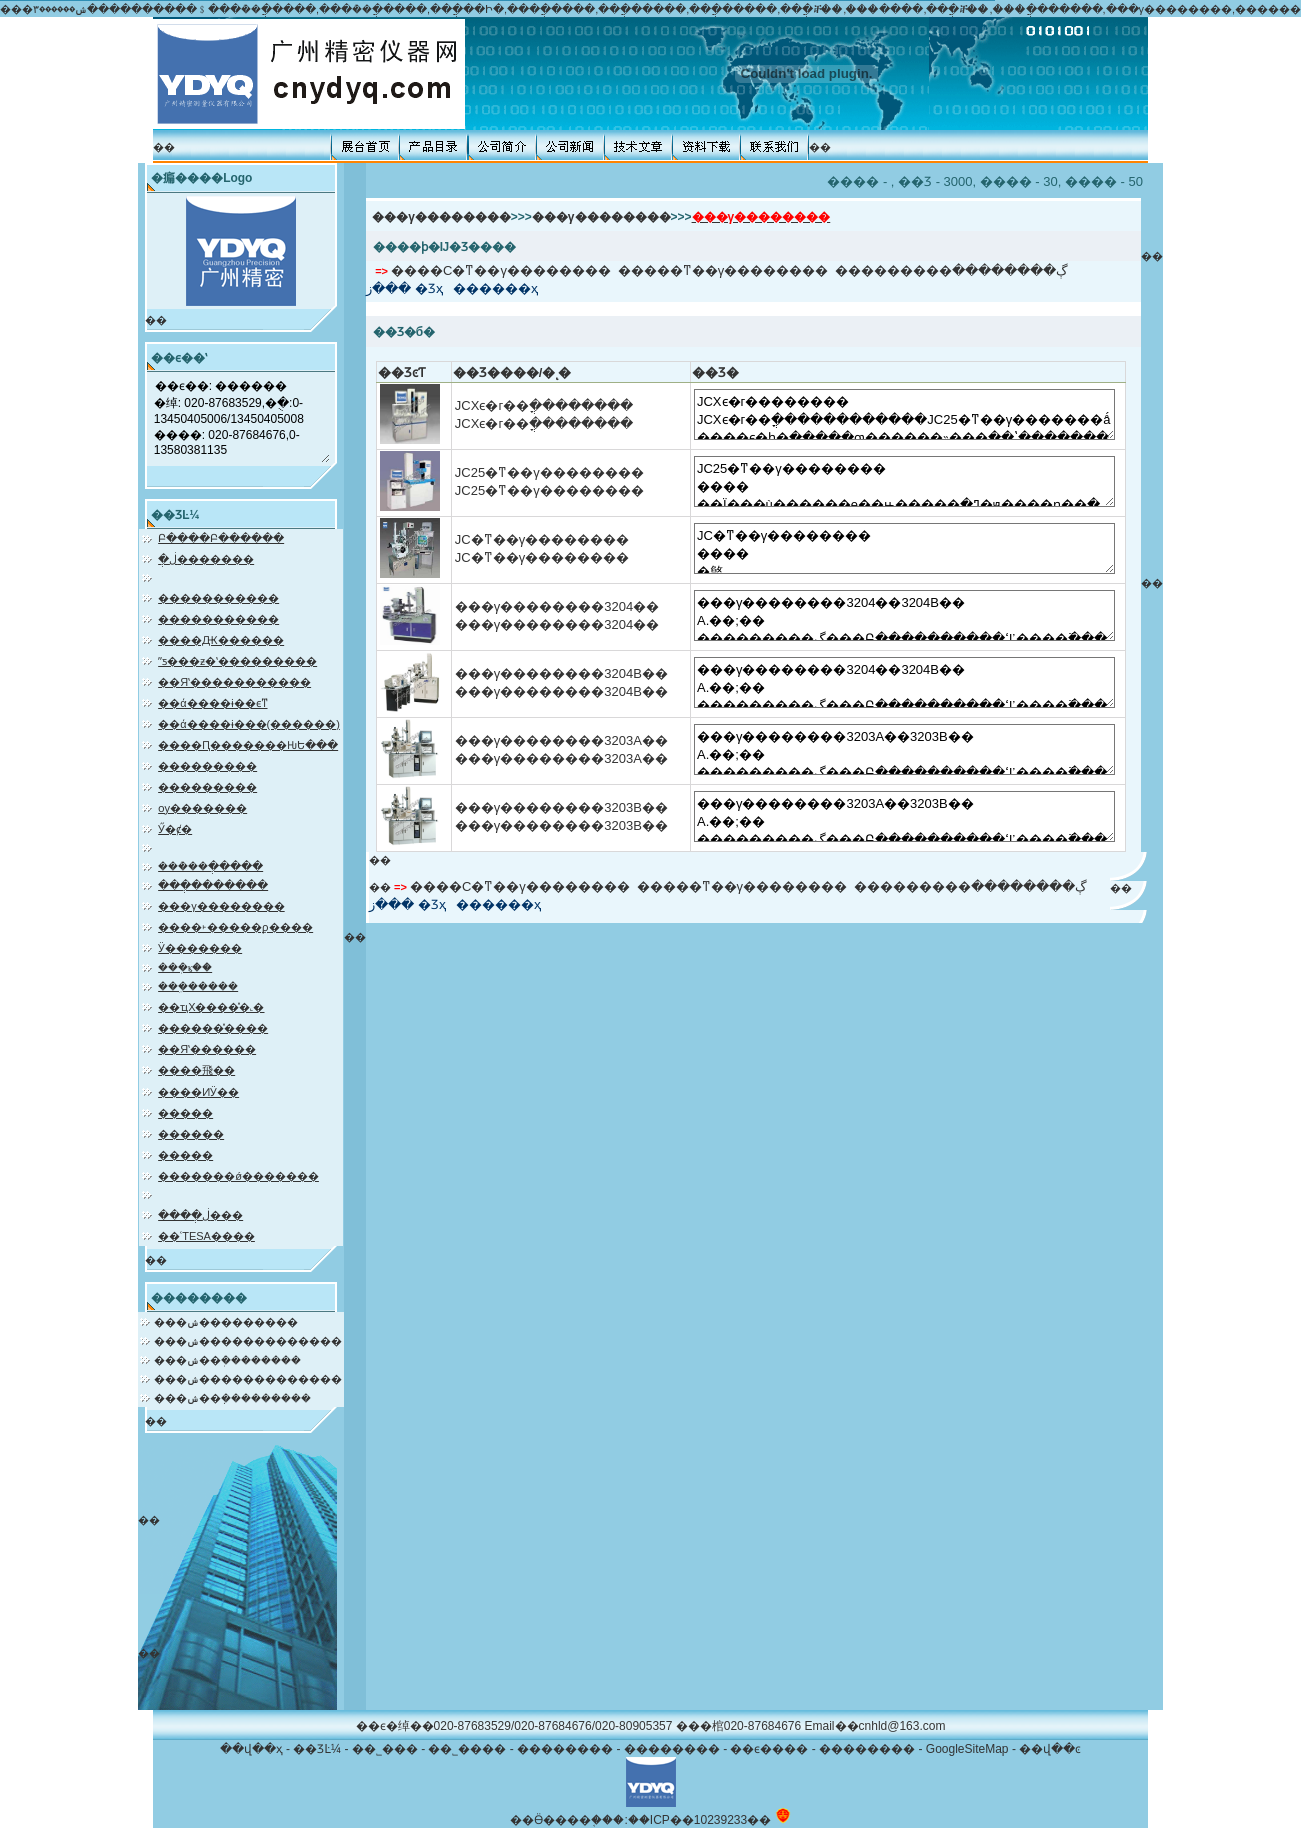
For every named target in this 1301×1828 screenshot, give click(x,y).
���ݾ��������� (226, 1322)
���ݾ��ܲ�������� (227, 1360)
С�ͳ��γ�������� (527, 270)
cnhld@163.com (902, 1726)
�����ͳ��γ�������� (723, 270)
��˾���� (467, 1749)
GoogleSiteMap (967, 1749)
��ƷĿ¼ (317, 1749)
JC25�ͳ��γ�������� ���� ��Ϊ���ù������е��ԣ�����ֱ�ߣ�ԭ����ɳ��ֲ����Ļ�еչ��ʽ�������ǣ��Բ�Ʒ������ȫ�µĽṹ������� (904, 481)
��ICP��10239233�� (699, 1820)
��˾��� (385, 1749)
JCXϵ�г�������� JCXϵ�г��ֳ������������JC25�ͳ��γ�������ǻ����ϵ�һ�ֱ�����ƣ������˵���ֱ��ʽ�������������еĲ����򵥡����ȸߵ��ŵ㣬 (904, 414)
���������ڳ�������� (951, 270)
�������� (565, 1749)
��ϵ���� (769, 1749)
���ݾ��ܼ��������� (232, 1398)
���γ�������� (441, 217)
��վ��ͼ (1050, 1749)
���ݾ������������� (248, 1341)
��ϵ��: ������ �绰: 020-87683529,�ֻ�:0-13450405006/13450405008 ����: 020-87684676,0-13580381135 (241, 419)
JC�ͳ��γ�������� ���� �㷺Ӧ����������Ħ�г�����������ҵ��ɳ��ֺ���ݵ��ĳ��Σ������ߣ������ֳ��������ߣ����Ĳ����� (904, 548)
